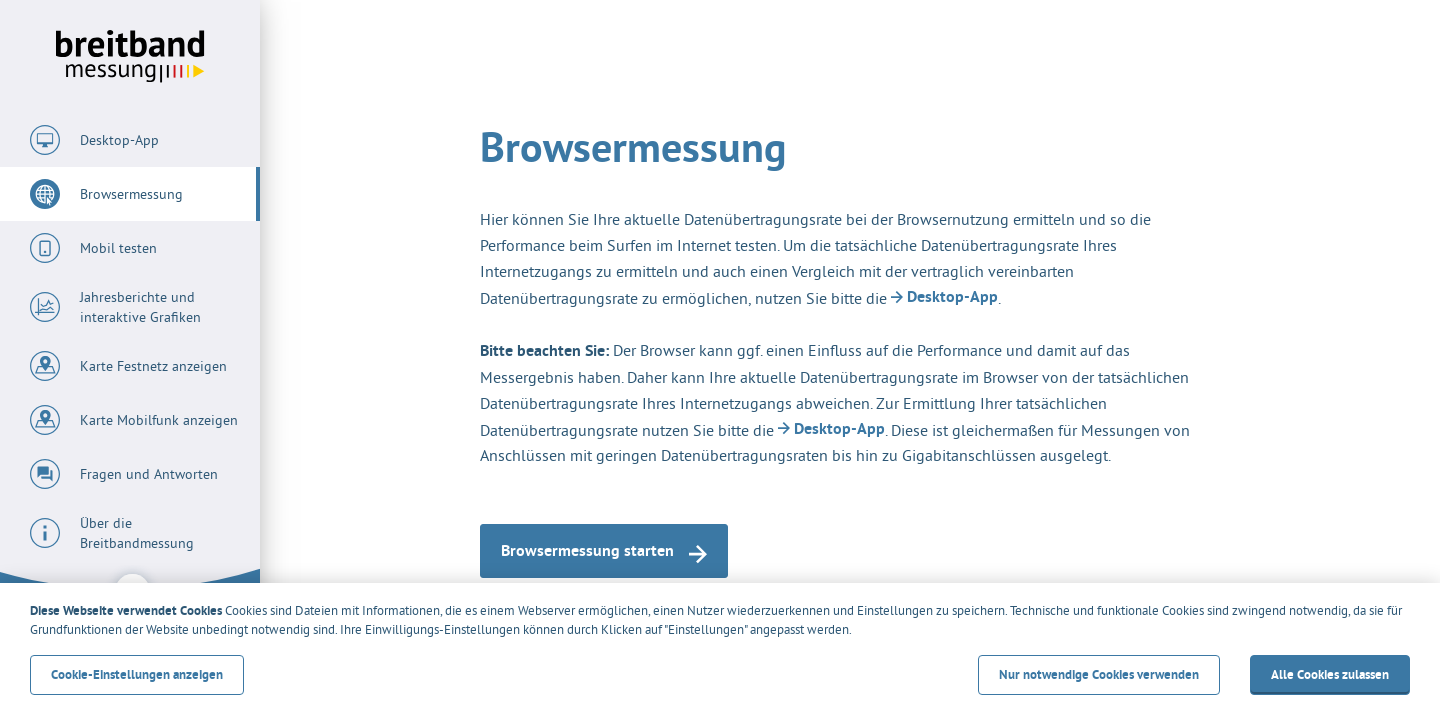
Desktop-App (944, 296)
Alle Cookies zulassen (1330, 674)
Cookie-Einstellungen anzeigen (137, 674)
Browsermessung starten (604, 552)
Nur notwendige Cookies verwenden (1099, 674)
